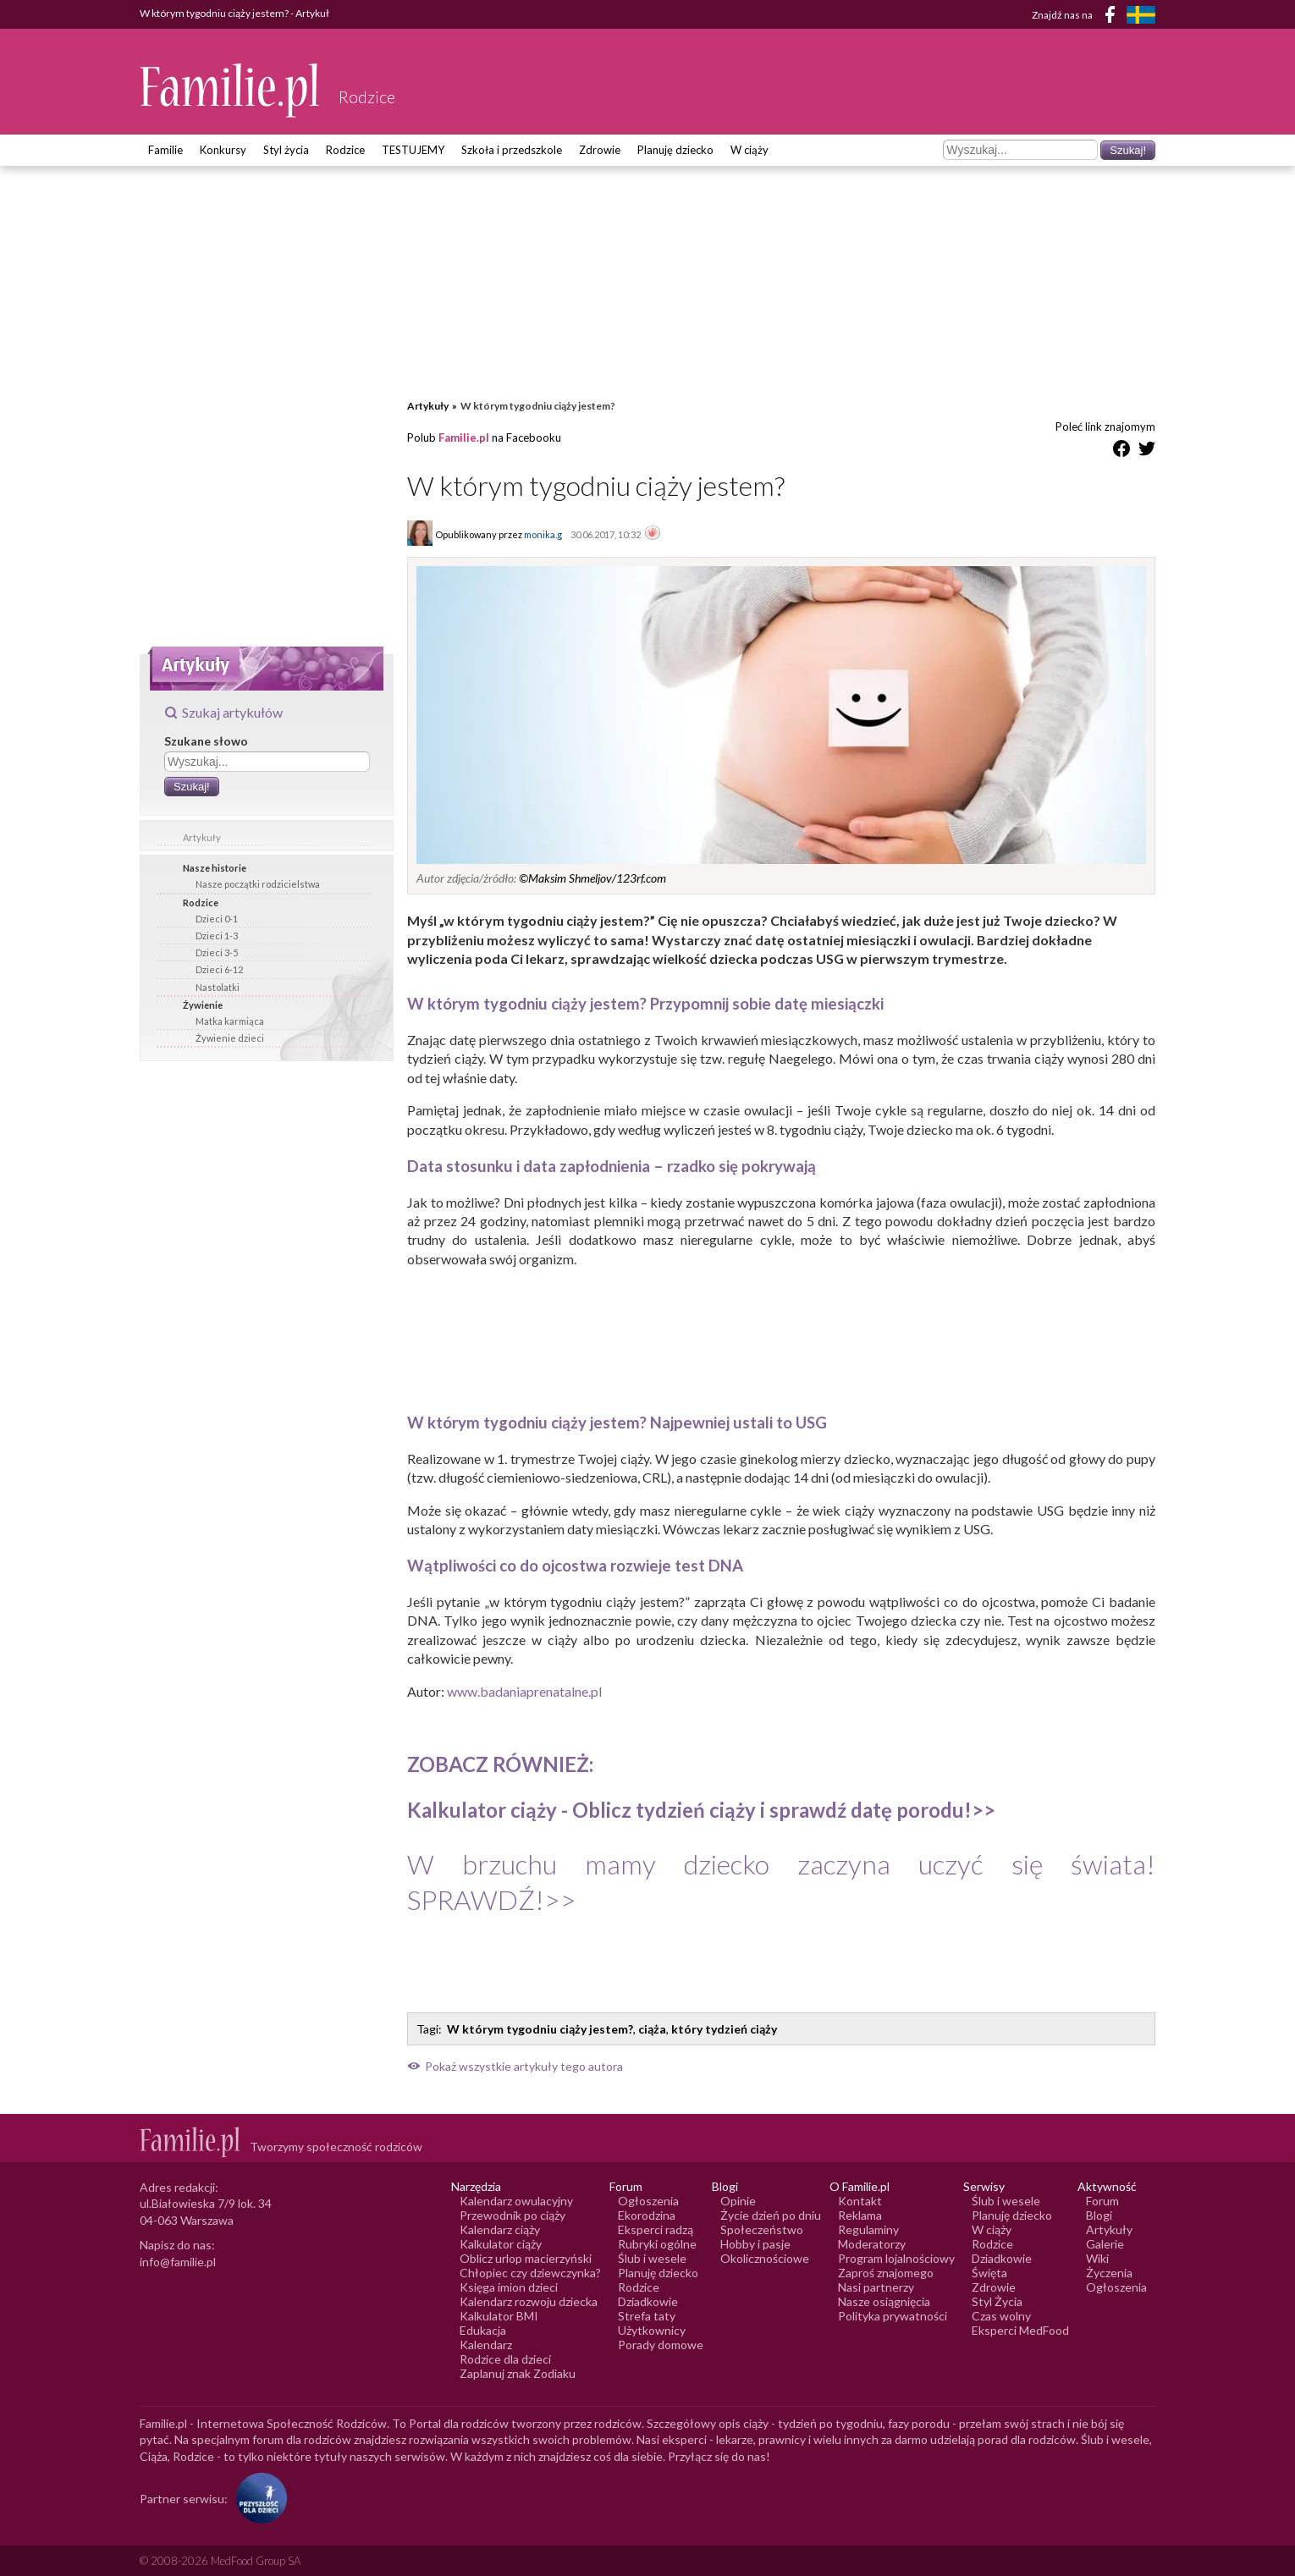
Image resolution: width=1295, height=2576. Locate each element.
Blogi (1099, 2215)
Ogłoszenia (648, 2200)
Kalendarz (486, 2344)
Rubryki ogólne (657, 2244)
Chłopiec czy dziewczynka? (530, 2272)
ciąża (652, 2029)
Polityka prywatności (892, 2316)
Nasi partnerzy (876, 2287)
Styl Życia (997, 2301)
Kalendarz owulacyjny (516, 2200)
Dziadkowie (648, 2301)
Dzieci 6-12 (219, 969)
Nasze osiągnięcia (884, 2301)
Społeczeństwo (761, 2229)
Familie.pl (463, 437)
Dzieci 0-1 (217, 918)
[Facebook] (1113, 17)
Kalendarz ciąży (500, 2229)
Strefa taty (646, 2316)
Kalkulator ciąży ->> (701, 1809)
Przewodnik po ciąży (512, 2215)
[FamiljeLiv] (1141, 15)
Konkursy (223, 150)
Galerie (1105, 2244)
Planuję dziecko (675, 150)
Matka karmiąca (230, 1021)
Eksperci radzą (655, 2229)
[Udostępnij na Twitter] (1146, 451)
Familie (165, 150)
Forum (1102, 2200)
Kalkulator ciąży (501, 2244)
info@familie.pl (178, 2261)
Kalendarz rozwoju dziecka (529, 2301)
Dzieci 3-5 (217, 952)
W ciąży (749, 150)
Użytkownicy (652, 2330)
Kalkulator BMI (499, 2316)
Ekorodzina (646, 2215)
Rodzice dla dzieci (505, 2359)
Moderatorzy (872, 2244)
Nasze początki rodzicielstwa (258, 883)
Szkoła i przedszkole (511, 150)
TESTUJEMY (413, 150)
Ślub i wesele (652, 2258)
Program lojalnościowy (896, 2258)
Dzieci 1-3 (217, 935)
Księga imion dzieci (509, 2287)
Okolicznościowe (764, 2258)
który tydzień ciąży (724, 2029)
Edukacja (483, 2330)
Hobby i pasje (755, 2244)
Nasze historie (214, 867)
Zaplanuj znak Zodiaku (518, 2373)
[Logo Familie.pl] (231, 90)
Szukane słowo (206, 741)
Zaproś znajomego (886, 2272)
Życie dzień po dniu (770, 2215)
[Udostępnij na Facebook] (1121, 451)
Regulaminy (868, 2229)
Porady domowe (660, 2344)
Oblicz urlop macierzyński (526, 2258)
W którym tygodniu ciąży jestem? (540, 2029)
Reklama (860, 2215)
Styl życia (286, 150)
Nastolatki (218, 987)
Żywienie (203, 1004)
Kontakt (860, 2200)
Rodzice (345, 150)
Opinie (738, 2200)
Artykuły (202, 837)
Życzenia (1109, 2272)
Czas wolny (1001, 2316)
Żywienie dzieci (230, 1037)
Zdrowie (599, 150)
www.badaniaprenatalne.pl (524, 1691)
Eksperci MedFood (1020, 2330)
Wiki (1097, 2258)
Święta (989, 2272)
